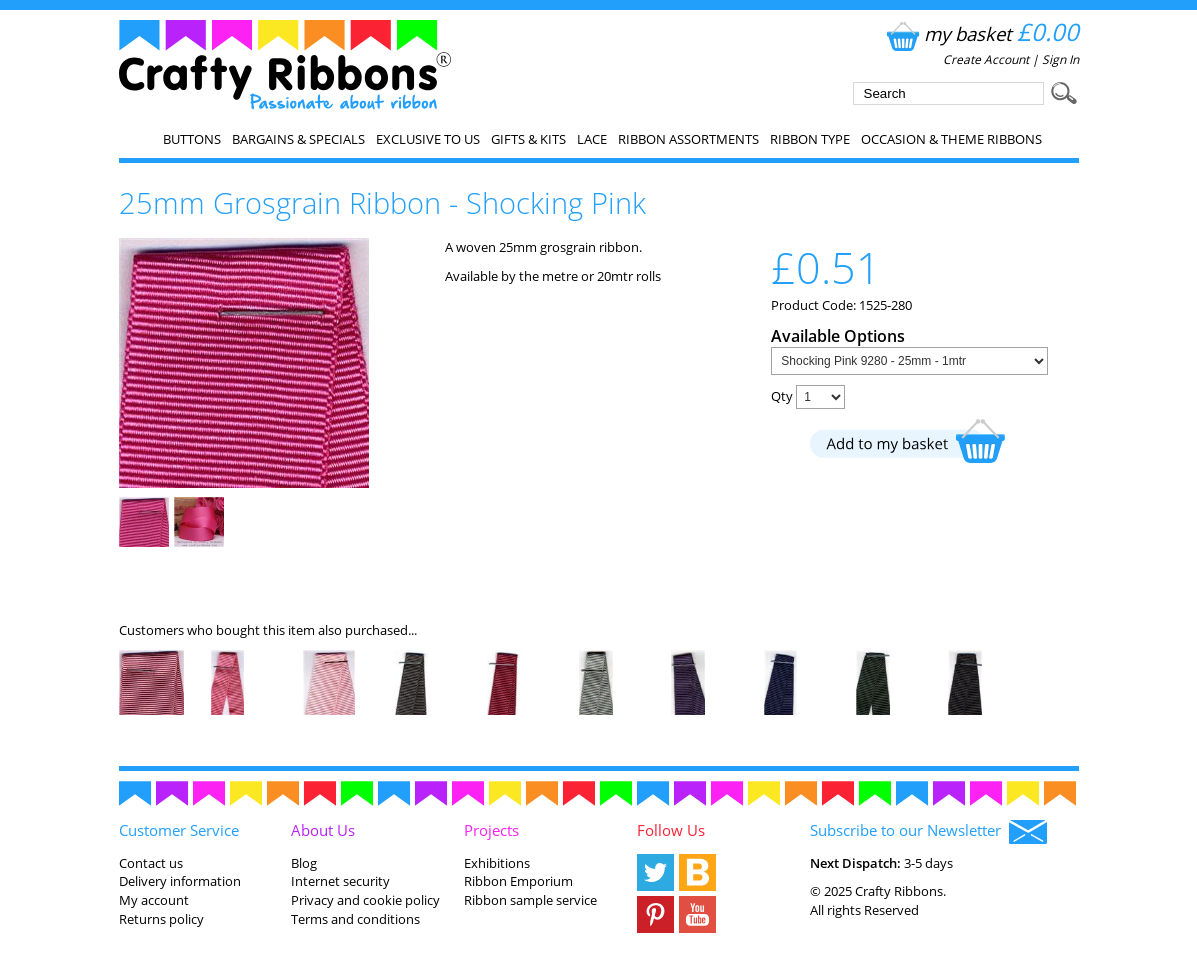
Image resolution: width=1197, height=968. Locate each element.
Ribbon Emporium (518, 881)
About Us (323, 830)
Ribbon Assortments (688, 139)
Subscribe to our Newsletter (928, 832)
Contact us (151, 863)
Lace (592, 139)
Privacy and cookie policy (365, 900)
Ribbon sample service (530, 900)
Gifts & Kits (528, 139)
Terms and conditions (355, 919)
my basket (980, 33)
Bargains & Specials (298, 139)
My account (154, 900)
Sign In (1060, 59)
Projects (491, 830)
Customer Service (179, 830)
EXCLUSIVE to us (428, 139)
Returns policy (161, 919)
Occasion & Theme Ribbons (951, 139)
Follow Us (671, 830)
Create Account (986, 59)
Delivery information (180, 881)
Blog (304, 863)
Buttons (192, 139)
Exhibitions (497, 863)
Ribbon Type (810, 139)
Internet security (340, 881)
